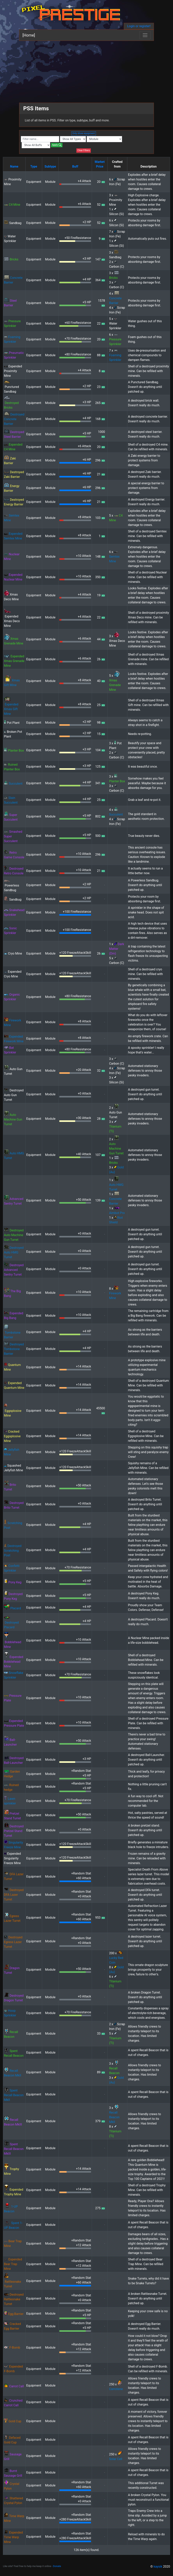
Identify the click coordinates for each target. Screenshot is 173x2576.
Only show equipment (83, 133)
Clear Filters (83, 150)
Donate (57, 2566)
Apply (57, 145)
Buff (75, 166)
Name (14, 166)
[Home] (28, 35)
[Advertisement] (86, 70)
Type (33, 166)
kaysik (158, 2566)
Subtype (50, 166)
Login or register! (139, 26)
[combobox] (40, 139)
